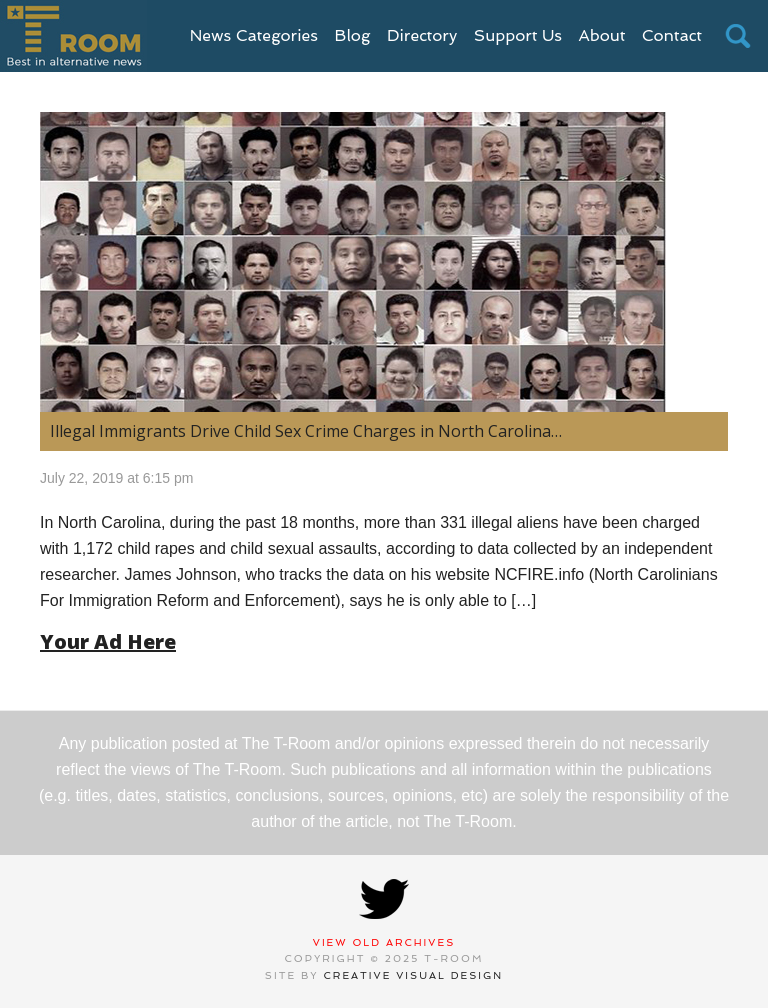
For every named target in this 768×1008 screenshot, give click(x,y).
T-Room (73, 36)
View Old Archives (384, 942)
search (738, 36)
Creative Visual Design (414, 975)
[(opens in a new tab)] (384, 262)
